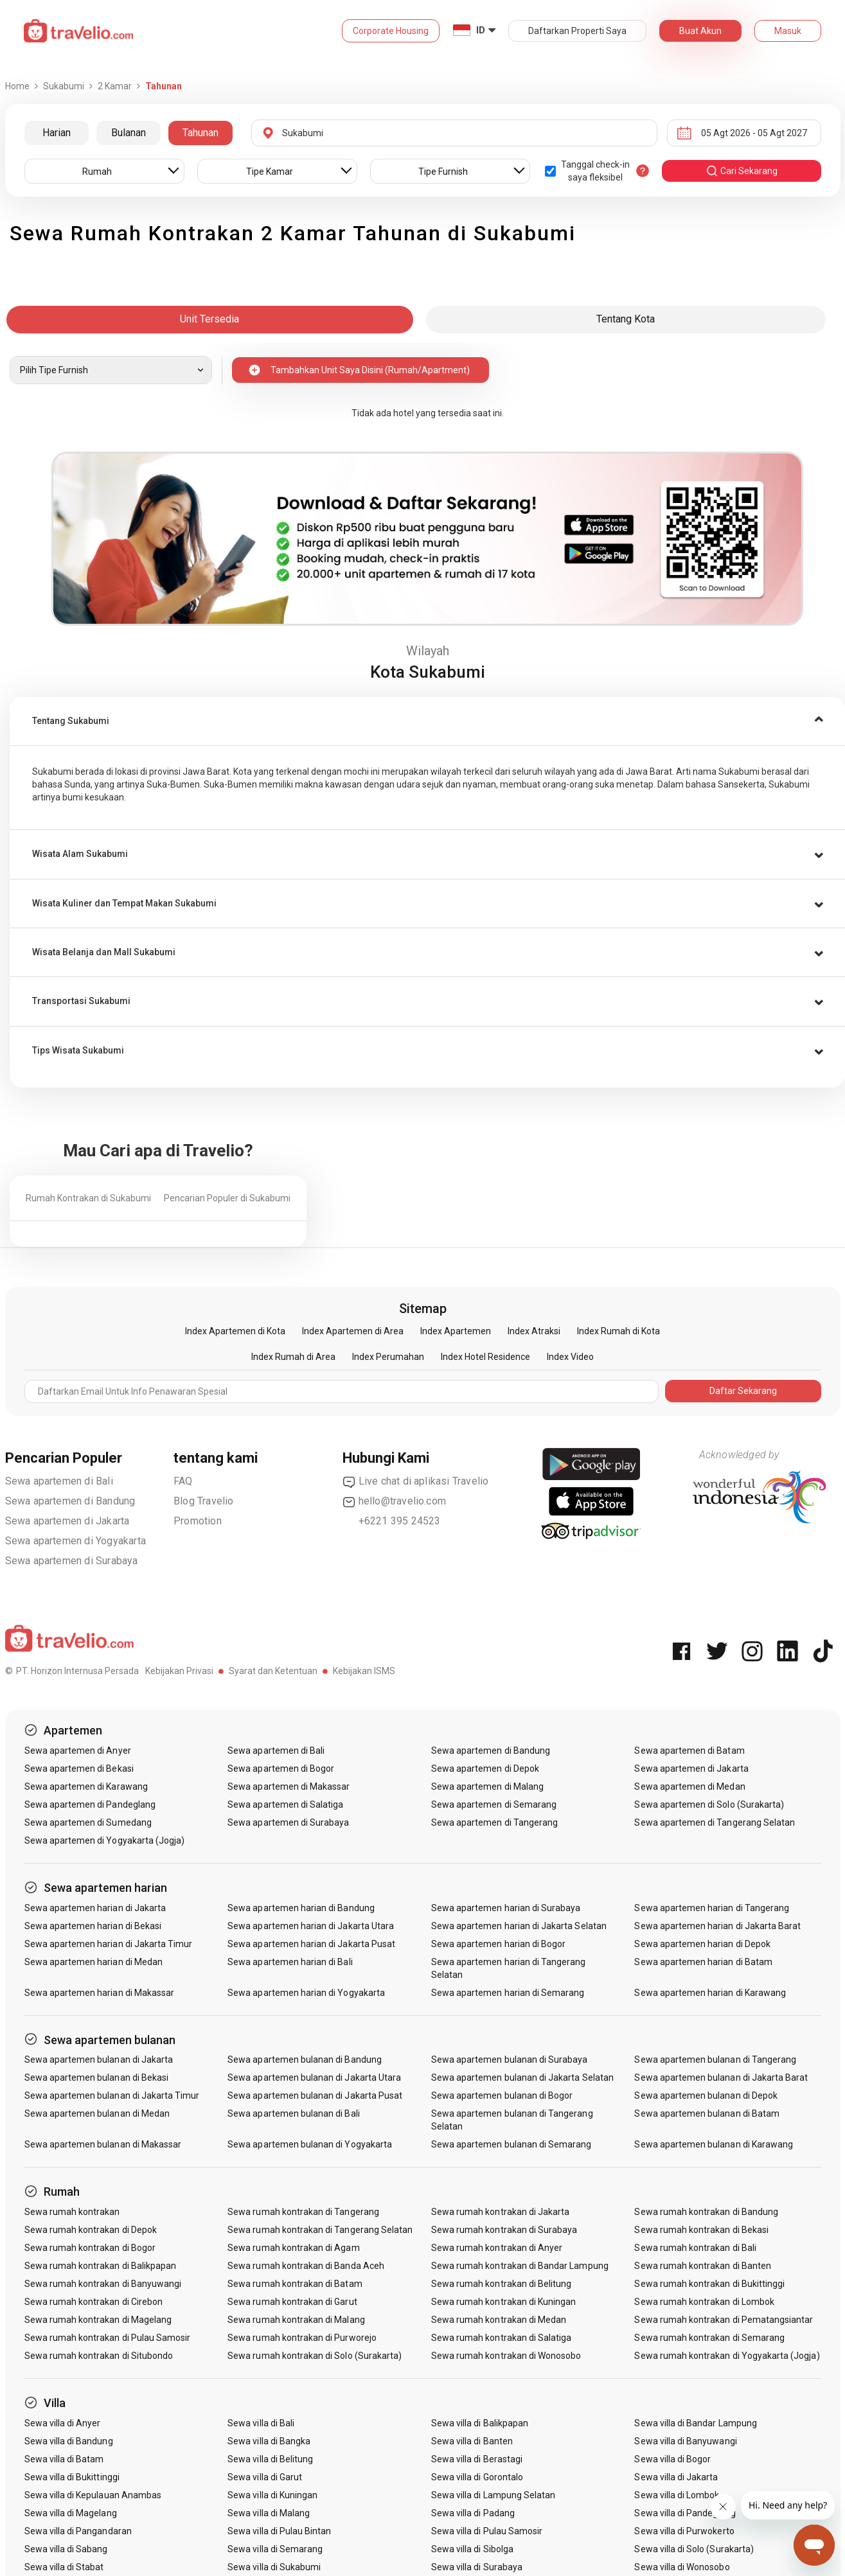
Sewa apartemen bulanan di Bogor (502, 2095)
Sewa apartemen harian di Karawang (710, 1993)
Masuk (787, 31)
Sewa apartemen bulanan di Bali (293, 2113)
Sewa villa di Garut (264, 2477)
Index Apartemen (455, 1331)
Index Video (570, 1357)
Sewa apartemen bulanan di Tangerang (715, 2059)
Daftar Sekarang (743, 1391)
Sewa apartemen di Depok (485, 1768)
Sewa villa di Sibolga (472, 2549)
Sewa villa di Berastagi (476, 2459)
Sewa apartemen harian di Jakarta (95, 1908)
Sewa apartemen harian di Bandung (301, 1908)
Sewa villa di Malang (268, 2513)
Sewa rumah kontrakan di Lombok (704, 2302)
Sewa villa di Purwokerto (684, 2531)
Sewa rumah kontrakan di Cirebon (93, 2302)
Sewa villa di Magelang (70, 2513)
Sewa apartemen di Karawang (86, 1786)
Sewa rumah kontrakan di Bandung (706, 2212)
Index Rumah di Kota (618, 1331)
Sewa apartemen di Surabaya (71, 1561)
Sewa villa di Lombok (676, 2495)
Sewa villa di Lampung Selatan (493, 2495)
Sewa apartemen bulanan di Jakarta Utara (314, 2077)
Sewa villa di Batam (64, 2459)
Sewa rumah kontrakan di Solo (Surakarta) (314, 2356)
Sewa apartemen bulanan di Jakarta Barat (721, 2077)
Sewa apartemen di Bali (59, 1481)
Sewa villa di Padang (473, 2513)
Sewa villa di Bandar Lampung (695, 2423)
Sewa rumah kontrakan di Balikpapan (100, 2266)
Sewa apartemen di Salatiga (285, 1804)
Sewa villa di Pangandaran (78, 2531)
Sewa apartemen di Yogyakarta (76, 1541)
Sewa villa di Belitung (270, 2459)
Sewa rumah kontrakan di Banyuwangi (103, 2284)
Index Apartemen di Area (353, 1331)
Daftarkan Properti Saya (577, 31)
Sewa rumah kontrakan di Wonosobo (506, 2356)
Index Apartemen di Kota (235, 1331)
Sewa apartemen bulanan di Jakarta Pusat (314, 2095)
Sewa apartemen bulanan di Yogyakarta (309, 2144)
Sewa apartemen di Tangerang (494, 1822)
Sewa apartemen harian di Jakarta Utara (310, 1926)
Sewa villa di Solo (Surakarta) (694, 2549)
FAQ (183, 1481)
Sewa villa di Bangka (268, 2441)
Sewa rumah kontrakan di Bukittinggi (709, 2284)
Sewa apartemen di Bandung (70, 1501)
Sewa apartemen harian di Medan (93, 1962)
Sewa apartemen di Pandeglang (90, 1804)
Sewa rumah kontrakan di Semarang (709, 2338)
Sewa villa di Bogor (672, 2459)
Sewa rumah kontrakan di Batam (294, 2284)
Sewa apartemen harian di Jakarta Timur (108, 1944)
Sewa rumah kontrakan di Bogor (90, 2248)
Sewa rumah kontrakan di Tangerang (303, 2212)
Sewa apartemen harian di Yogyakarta (306, 1993)
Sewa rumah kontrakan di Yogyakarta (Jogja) (726, 2356)
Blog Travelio (203, 1501)
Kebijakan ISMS (364, 1671)
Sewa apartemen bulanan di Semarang (511, 2144)
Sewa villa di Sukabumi (274, 2567)
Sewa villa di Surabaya (476, 2567)
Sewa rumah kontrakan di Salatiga (501, 2338)
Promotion (197, 1521)
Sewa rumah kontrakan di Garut (292, 2302)
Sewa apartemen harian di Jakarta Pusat (311, 1944)
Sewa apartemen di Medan (689, 1786)
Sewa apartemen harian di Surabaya (506, 1908)
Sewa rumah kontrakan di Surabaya (504, 2230)
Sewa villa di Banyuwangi (685, 2441)
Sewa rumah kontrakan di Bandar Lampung (520, 2266)
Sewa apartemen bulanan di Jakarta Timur (112, 2095)
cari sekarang (742, 170)
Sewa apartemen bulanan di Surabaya (509, 2059)
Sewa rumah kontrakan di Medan (498, 2320)
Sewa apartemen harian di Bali (289, 1962)
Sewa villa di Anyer (62, 2423)
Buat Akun (700, 31)
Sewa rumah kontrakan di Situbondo (98, 2356)
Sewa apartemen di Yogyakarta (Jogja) (104, 1840)
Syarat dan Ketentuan (273, 1671)
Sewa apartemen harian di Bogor (498, 1944)
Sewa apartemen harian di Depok (702, 1944)
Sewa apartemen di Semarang (493, 1804)
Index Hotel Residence (485, 1357)
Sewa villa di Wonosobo (681, 2567)
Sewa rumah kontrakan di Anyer (496, 2248)
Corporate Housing (391, 31)
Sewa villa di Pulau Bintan (279, 2531)
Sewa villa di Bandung (68, 2441)
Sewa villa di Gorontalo (477, 2477)
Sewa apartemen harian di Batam (703, 1962)
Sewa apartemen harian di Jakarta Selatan (519, 1926)
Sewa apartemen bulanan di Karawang (713, 2144)
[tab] (427, 721)
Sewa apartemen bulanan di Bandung (304, 2059)
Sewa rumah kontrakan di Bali (695, 2248)
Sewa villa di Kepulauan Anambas (93, 2495)
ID (480, 30)
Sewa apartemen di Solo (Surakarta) (709, 1804)
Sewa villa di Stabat (64, 2567)
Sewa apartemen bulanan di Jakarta (98, 2059)
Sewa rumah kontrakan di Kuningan (503, 2302)
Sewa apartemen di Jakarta (67, 1521)
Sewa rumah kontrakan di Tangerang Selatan (320, 2230)
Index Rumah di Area (293, 1357)
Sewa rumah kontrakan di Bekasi (701, 2230)
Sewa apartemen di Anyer (77, 1750)
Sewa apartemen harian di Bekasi (93, 1926)
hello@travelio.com (394, 1501)
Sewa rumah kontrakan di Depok (90, 2230)
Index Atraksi (534, 1331)
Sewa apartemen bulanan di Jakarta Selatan (522, 2077)
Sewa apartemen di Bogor (280, 1768)
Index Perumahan (388, 1357)
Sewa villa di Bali (260, 2423)
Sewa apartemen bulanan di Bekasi (96, 2077)
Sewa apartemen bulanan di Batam (706, 2113)
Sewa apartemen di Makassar (288, 1786)
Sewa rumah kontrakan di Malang (296, 2320)
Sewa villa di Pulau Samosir (486, 2531)
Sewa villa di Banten (472, 2441)
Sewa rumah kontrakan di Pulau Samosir (107, 2338)
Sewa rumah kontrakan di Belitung (501, 2284)
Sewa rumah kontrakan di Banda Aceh (305, 2266)
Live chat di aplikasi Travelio (415, 1481)
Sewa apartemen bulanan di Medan (97, 2113)
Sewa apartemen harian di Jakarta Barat (717, 1926)
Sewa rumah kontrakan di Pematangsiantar (723, 2320)
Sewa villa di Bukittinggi (72, 2477)
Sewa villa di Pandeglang (684, 2513)
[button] (427, 721)
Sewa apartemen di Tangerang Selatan (714, 1822)
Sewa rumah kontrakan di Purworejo (302, 2338)
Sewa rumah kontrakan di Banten (702, 2266)
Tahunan (200, 133)
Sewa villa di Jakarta (676, 2477)
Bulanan (128, 133)
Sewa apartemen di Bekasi (79, 1768)
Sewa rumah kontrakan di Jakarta (500, 2212)
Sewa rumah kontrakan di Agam (293, 2248)
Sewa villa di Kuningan (272, 2495)
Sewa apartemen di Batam (689, 1750)
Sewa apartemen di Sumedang (88, 1822)
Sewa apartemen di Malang (487, 1786)
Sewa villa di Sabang (66, 2549)
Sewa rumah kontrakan (72, 2212)
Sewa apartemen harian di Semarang (508, 1993)
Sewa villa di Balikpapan (479, 2423)
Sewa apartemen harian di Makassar (99, 1993)
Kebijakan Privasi (179, 1671)
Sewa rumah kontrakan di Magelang (98, 2320)
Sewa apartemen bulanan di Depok (706, 2095)
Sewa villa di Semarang (275, 2549)
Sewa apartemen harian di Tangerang (711, 1908)
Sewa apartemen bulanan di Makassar (103, 2144)
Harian (56, 133)
